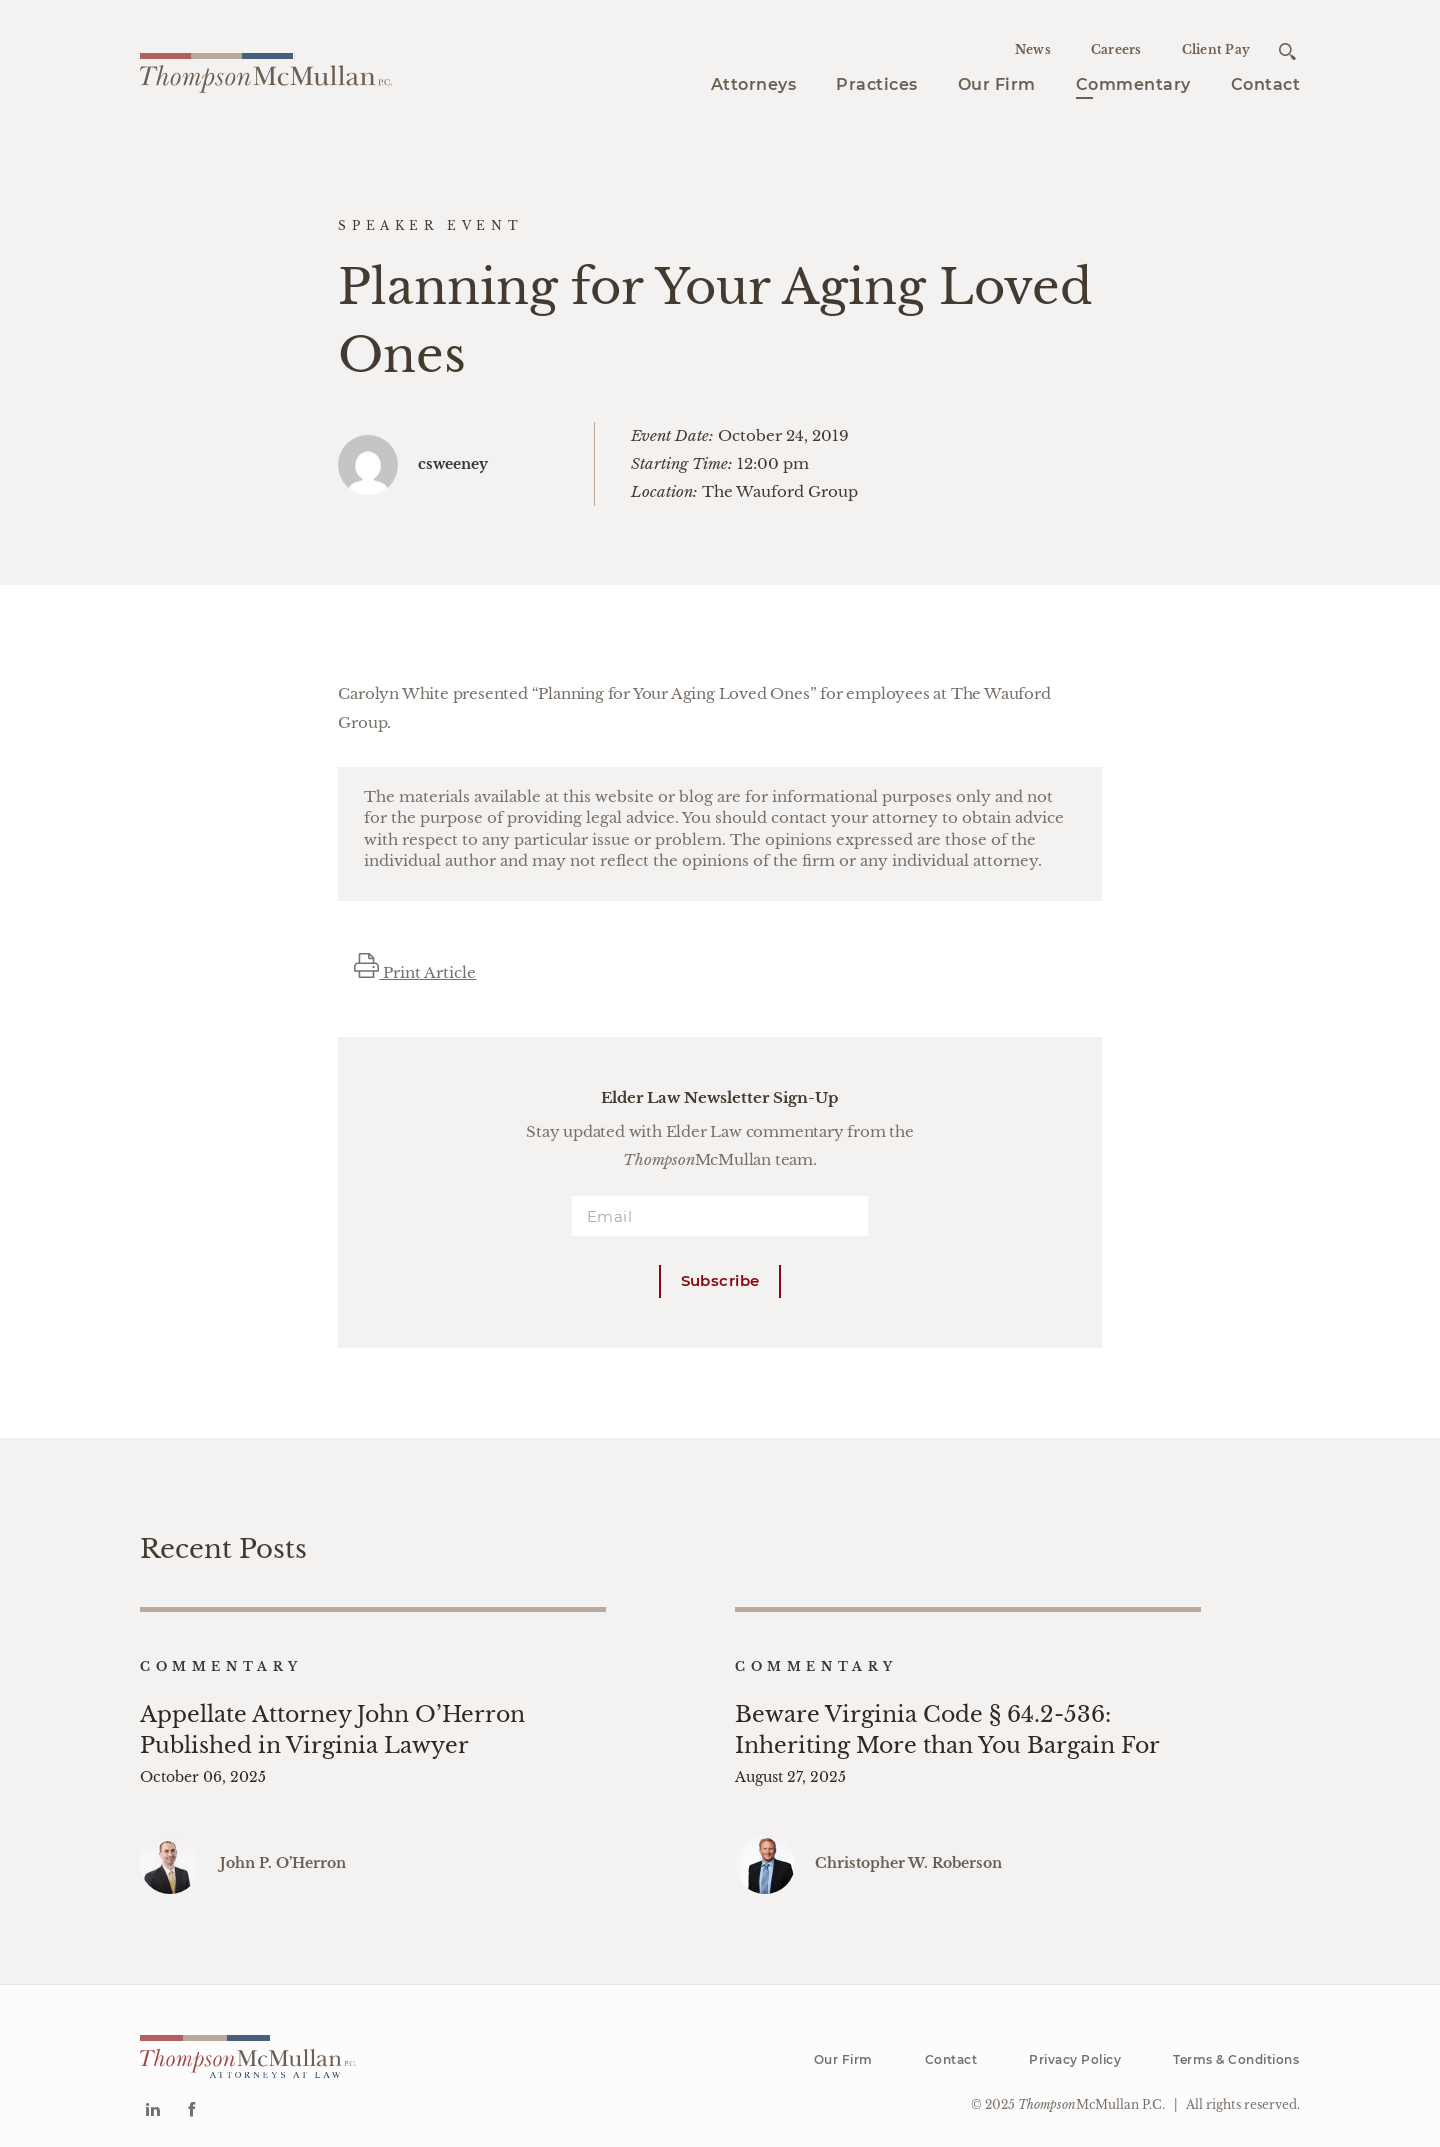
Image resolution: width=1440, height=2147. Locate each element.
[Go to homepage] (266, 70)
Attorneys (754, 84)
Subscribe (720, 1280)
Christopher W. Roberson (908, 1849)
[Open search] (1287, 51)
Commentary (1133, 84)
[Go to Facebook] (191, 2097)
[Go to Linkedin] (152, 2097)
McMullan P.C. (1091, 2089)
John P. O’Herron (283, 1849)
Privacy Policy (1075, 2045)
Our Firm (997, 84)
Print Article (415, 972)
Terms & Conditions (1236, 2045)
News (1033, 49)
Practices (877, 84)
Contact (1266, 84)
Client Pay (1216, 49)
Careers (1116, 49)
